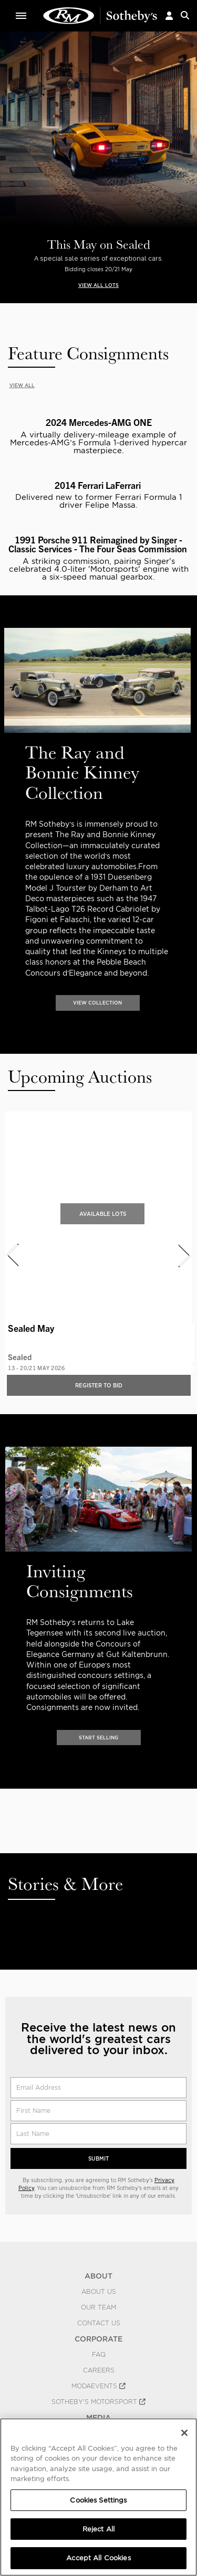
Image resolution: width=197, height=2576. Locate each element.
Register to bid (98, 1385)
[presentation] (7, 805)
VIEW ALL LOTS (98, 285)
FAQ (99, 2354)
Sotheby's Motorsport (98, 2402)
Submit (98, 2158)
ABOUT (98, 2276)
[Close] (184, 2432)
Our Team (98, 2307)
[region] (98, 2497)
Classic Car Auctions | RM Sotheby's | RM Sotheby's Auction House (100, 15)
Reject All (98, 2529)
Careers (99, 2370)
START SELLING (98, 1737)
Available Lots (102, 1214)
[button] (169, 15)
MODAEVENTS (98, 2386)
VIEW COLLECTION (97, 1003)
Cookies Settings (98, 2500)
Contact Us (98, 2323)
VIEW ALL (22, 385)
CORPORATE (98, 2339)
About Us (98, 2291)
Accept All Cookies (98, 2558)
